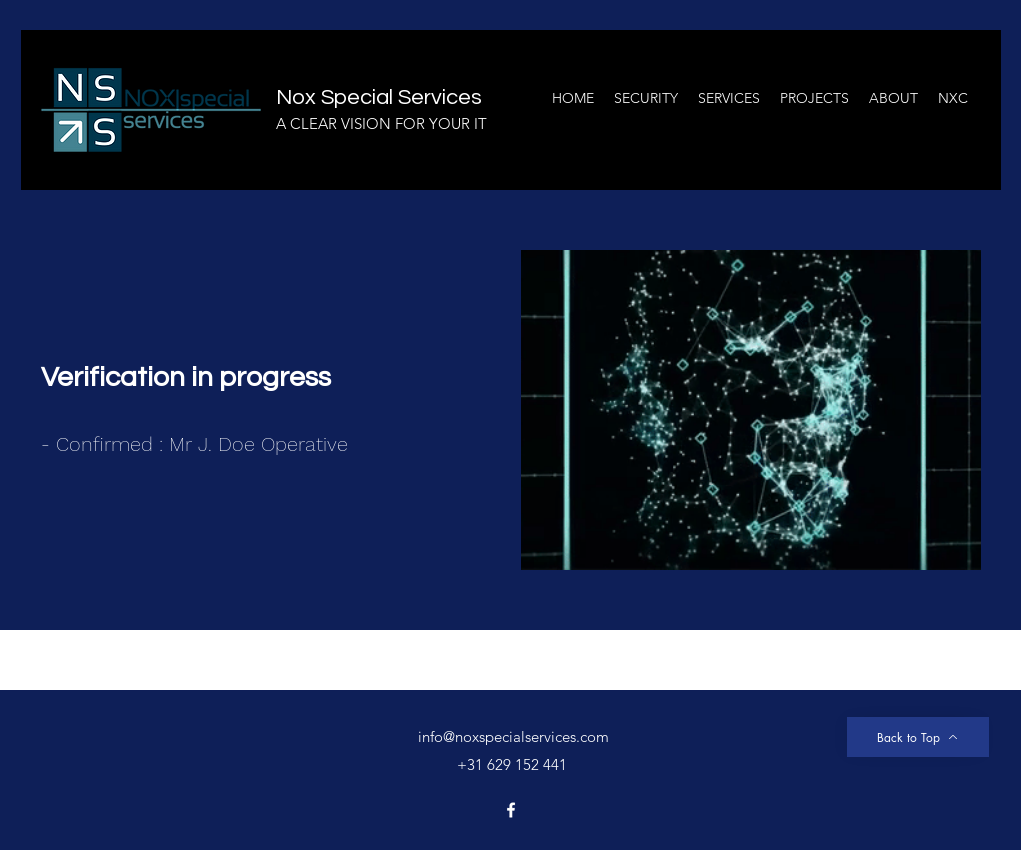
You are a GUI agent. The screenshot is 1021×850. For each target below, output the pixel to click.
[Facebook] (511, 810)
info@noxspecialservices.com (513, 736)
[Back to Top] (918, 737)
